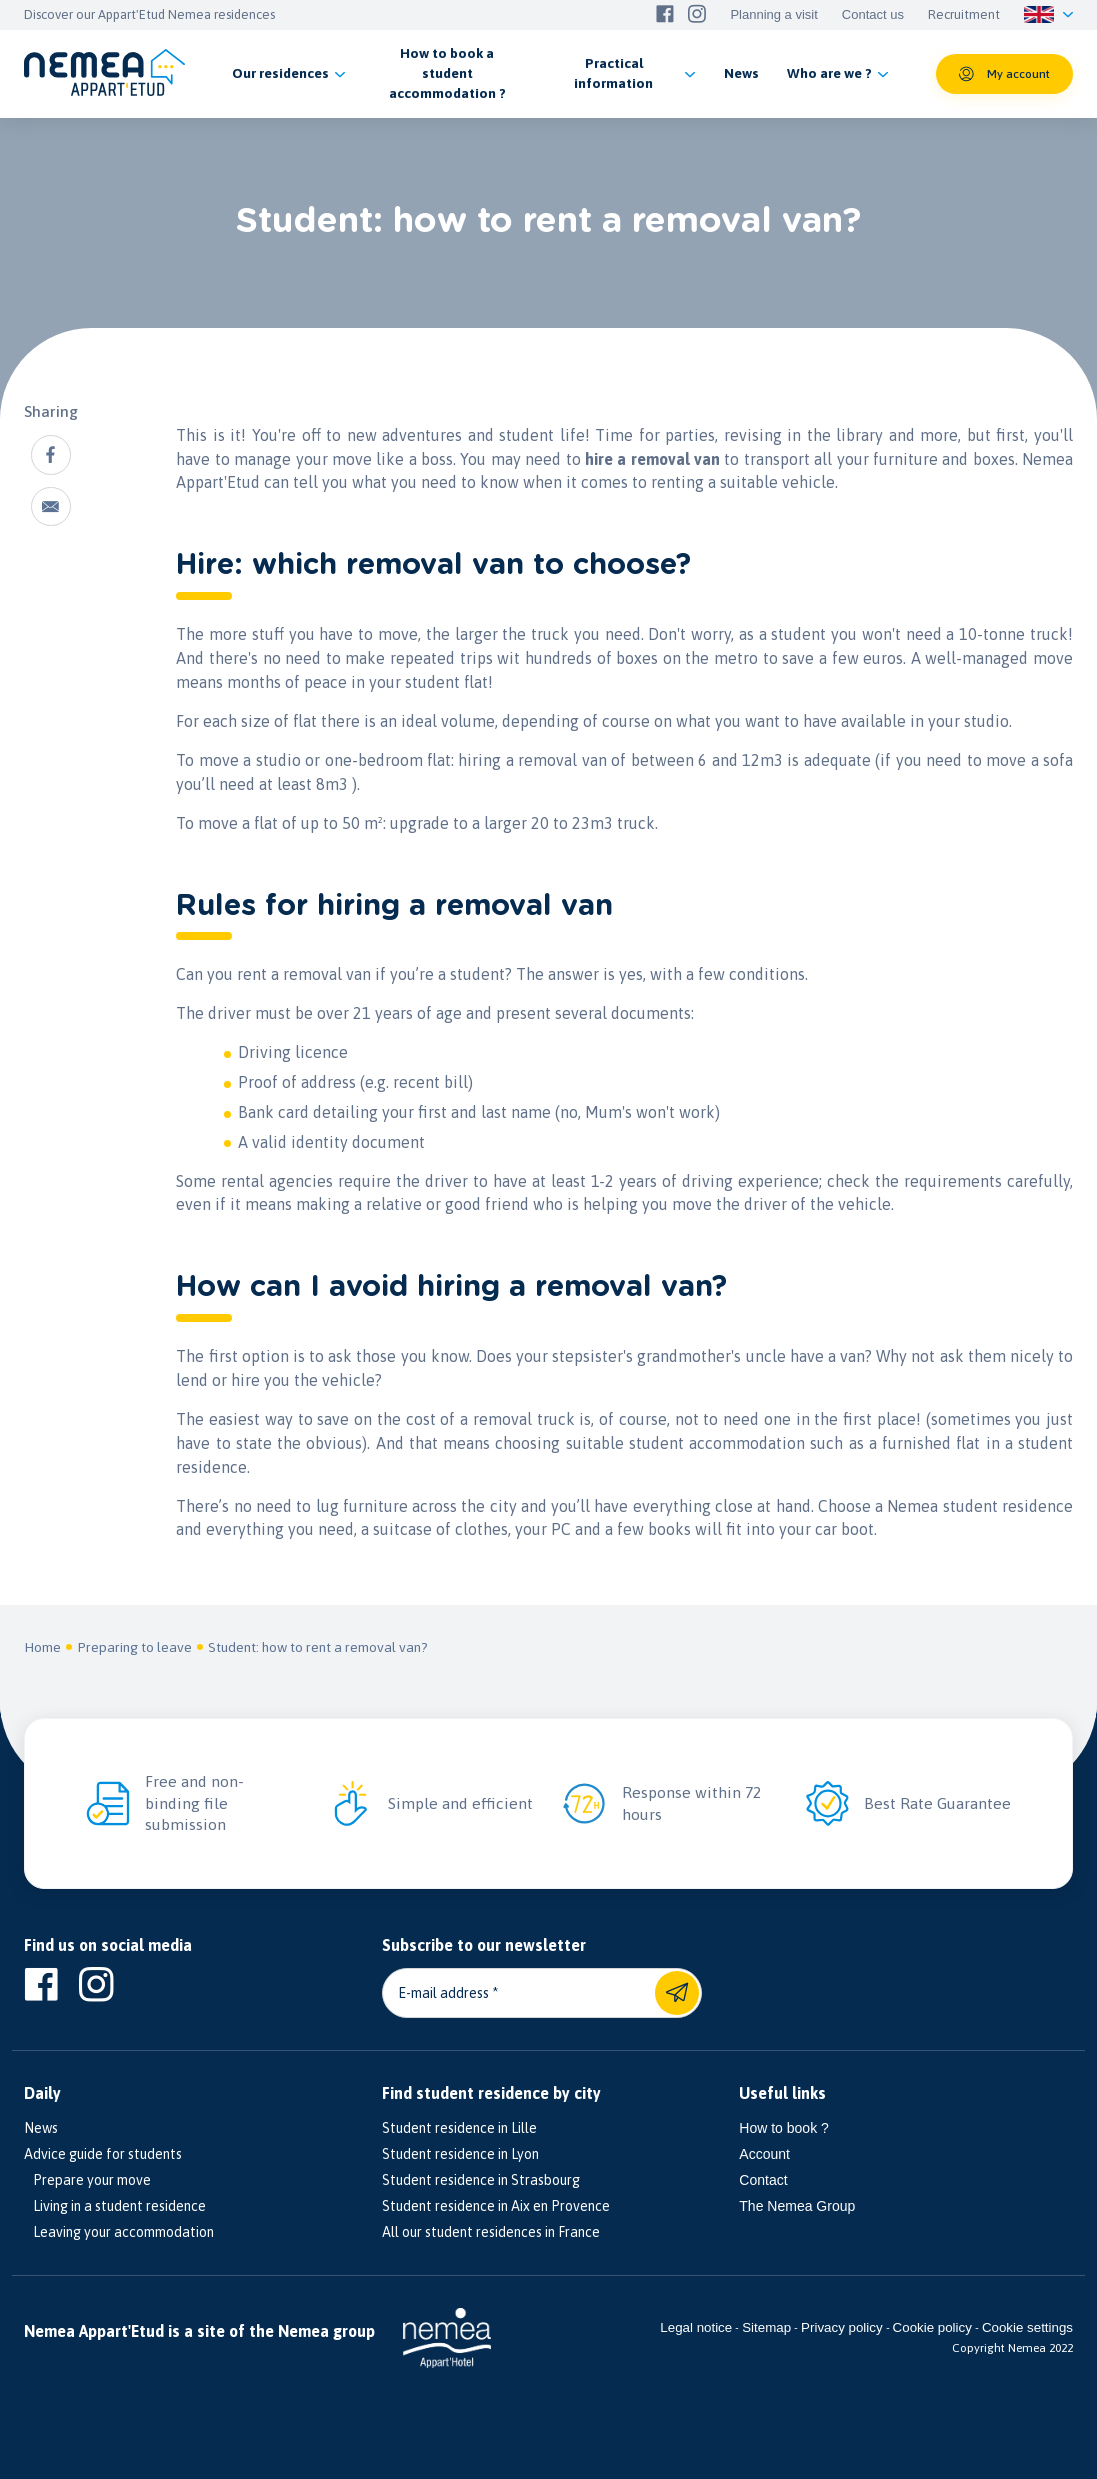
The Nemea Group (797, 2206)
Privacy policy (841, 2327)
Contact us (873, 15)
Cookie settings (1027, 2327)
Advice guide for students (103, 2154)
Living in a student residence (115, 2206)
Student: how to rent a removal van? (318, 1647)
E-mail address (443, 1993)
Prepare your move (87, 2180)
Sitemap (766, 2327)
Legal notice (696, 2327)
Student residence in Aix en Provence (496, 2206)
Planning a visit (773, 15)
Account (764, 2154)
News (41, 2128)
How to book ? (784, 2128)
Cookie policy (932, 2327)
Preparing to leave (134, 1647)
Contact (763, 2180)
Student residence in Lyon (460, 2154)
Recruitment (964, 15)
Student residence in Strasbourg (481, 2180)
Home (42, 1647)
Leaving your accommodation (119, 2232)
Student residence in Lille (459, 2128)
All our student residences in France (491, 2232)
